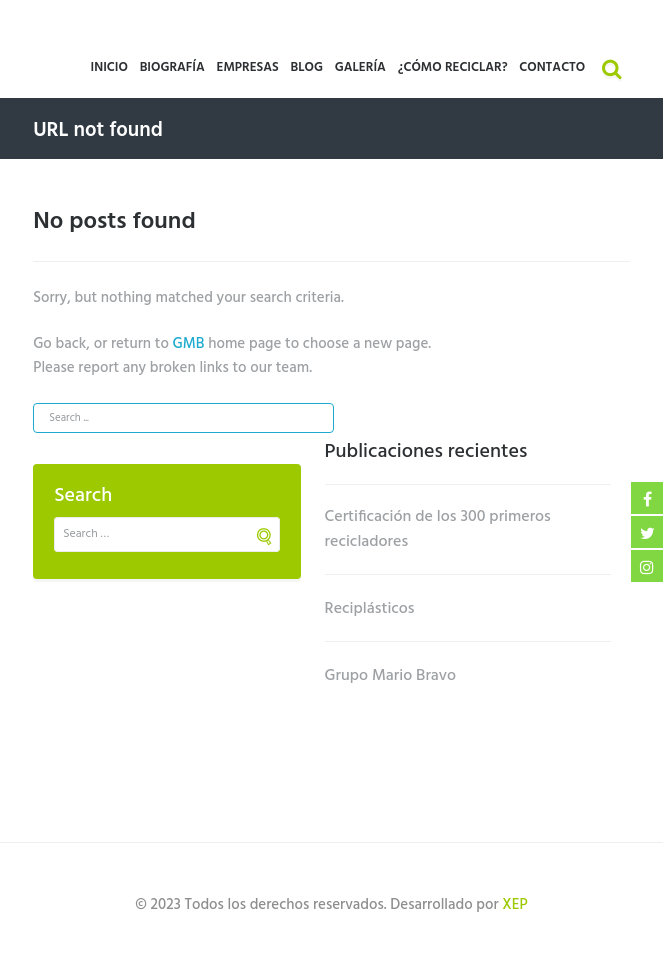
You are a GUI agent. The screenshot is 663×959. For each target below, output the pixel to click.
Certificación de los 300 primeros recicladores (438, 529)
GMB (189, 344)
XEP (514, 905)
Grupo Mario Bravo (391, 676)
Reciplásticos (370, 609)
